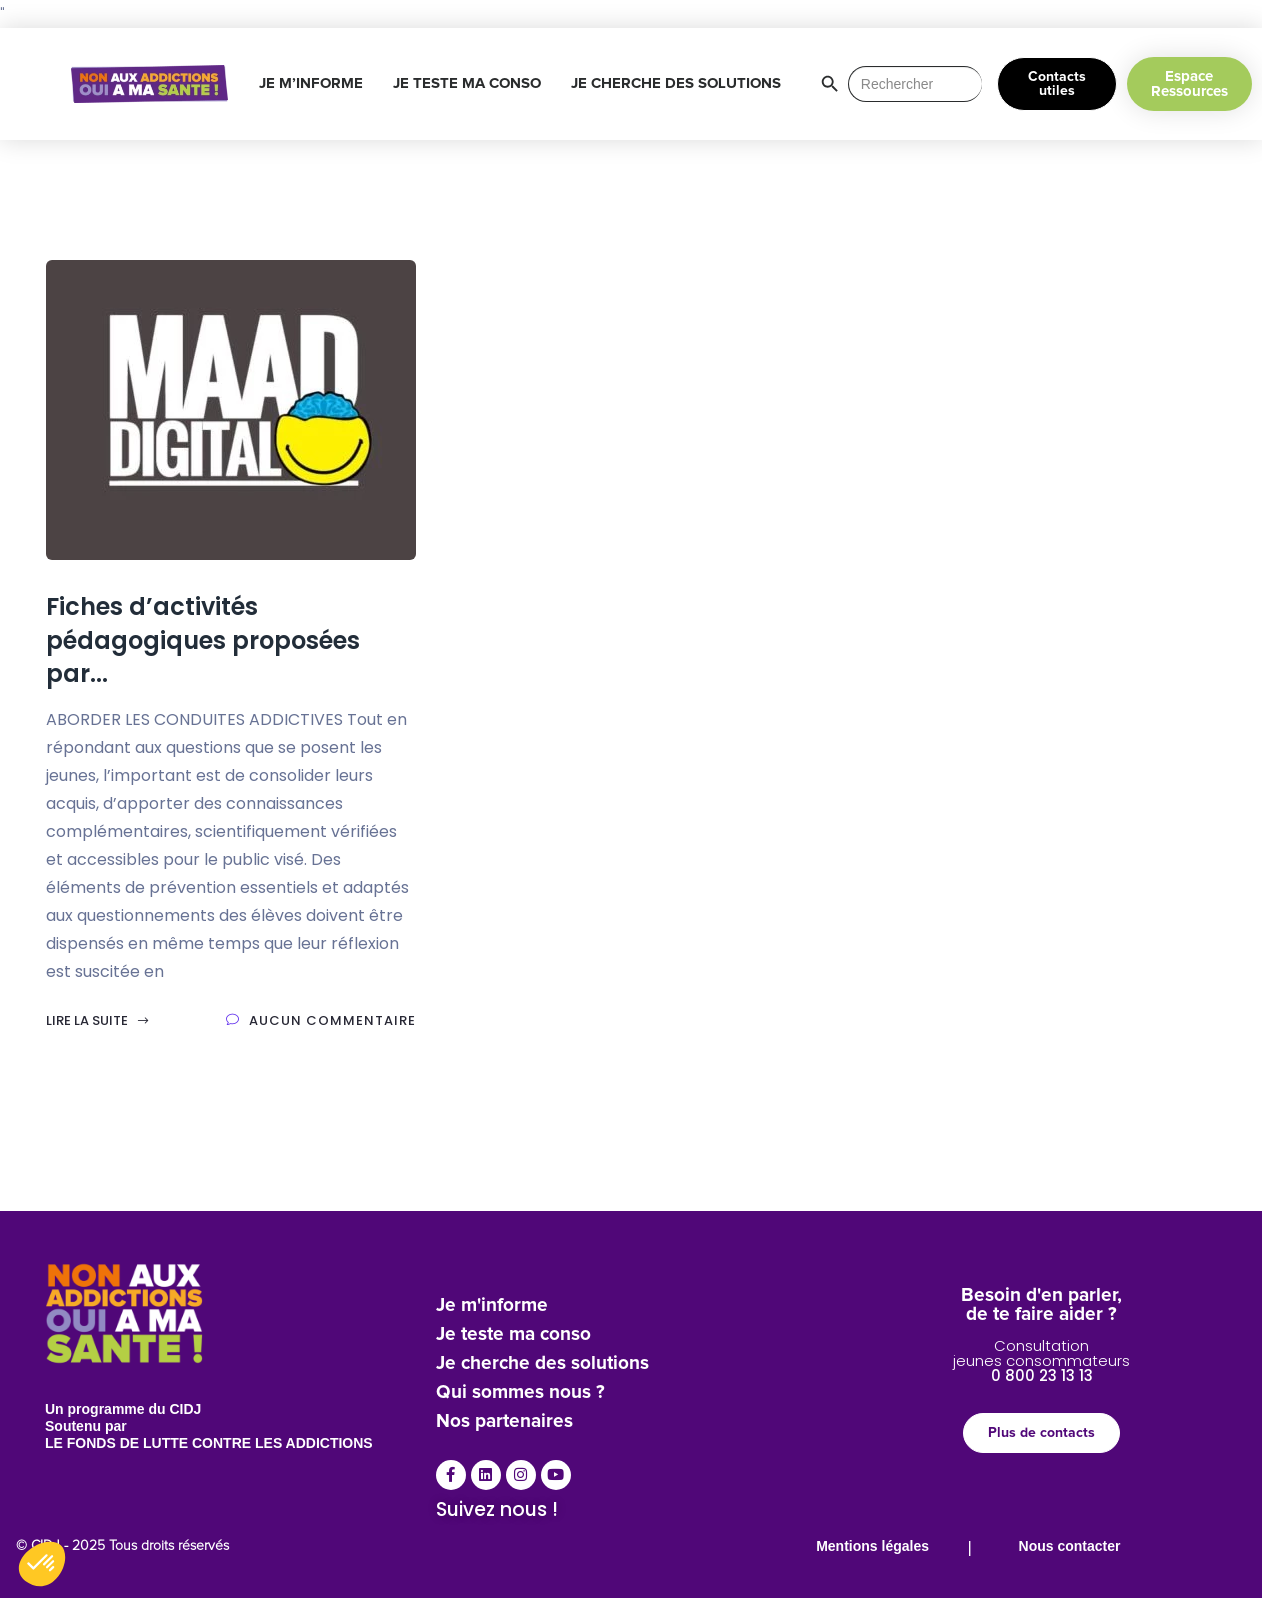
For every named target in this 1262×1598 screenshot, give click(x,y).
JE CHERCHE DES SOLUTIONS (681, 84)
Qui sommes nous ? (520, 1392)
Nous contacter (1070, 1546)
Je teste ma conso (513, 1334)
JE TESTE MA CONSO (472, 84)
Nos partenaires (504, 1421)
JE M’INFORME (316, 84)
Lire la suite (98, 1020)
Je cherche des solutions (542, 1363)
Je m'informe (492, 1305)
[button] (42, 1564)
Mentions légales (872, 1546)
